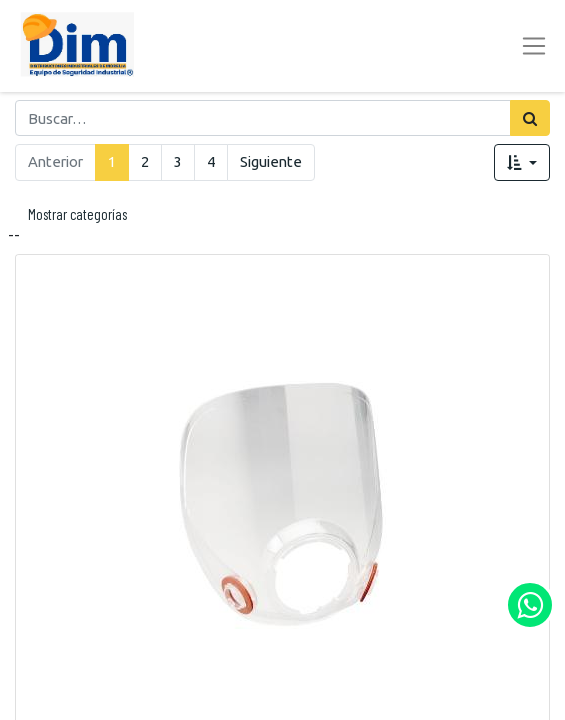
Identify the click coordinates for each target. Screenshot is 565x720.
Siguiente (271, 161)
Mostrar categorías (77, 214)
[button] (522, 162)
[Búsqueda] (530, 118)
